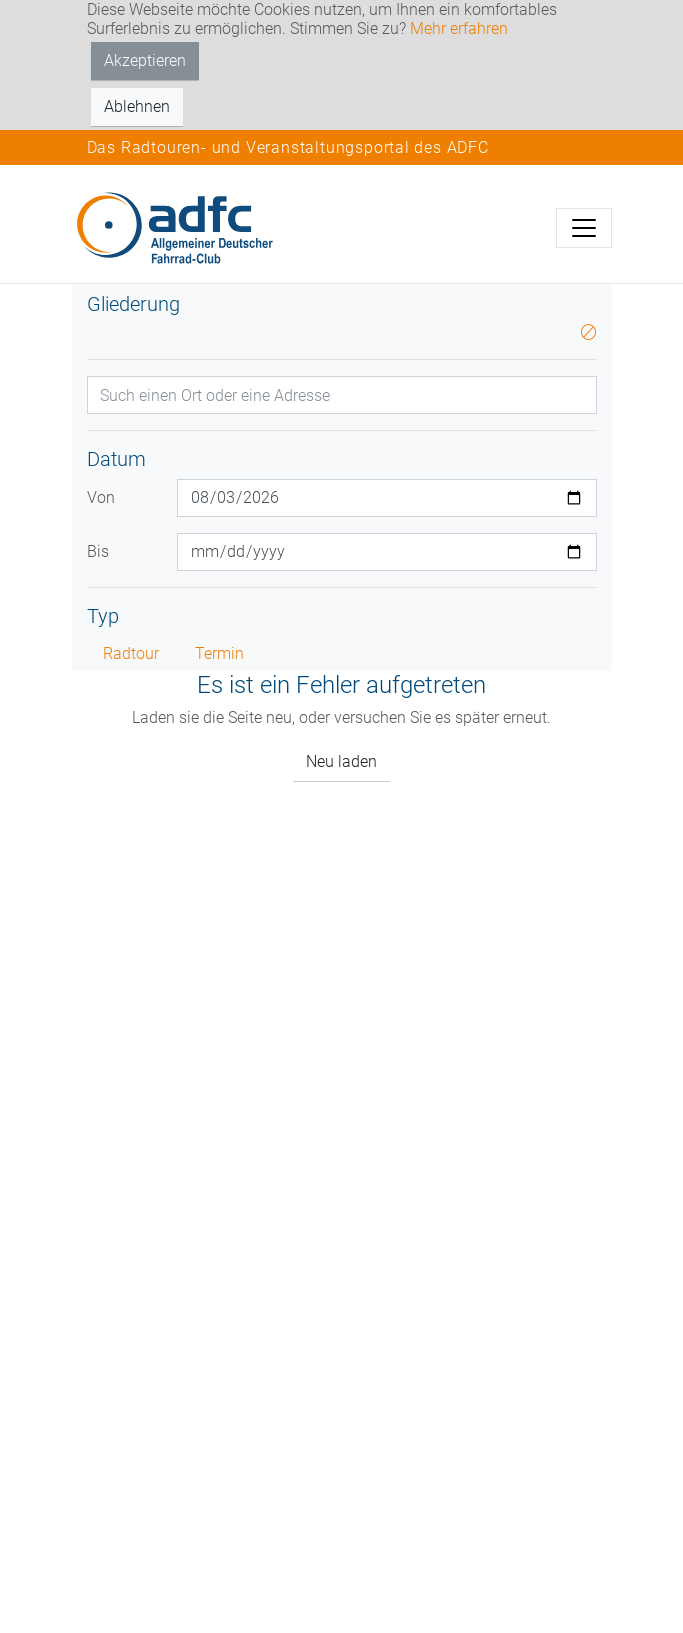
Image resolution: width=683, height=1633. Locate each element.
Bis (98, 551)
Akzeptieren (145, 60)
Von (101, 497)
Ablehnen (137, 106)
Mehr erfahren (459, 28)
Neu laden (341, 761)
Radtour (131, 653)
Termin (219, 653)
